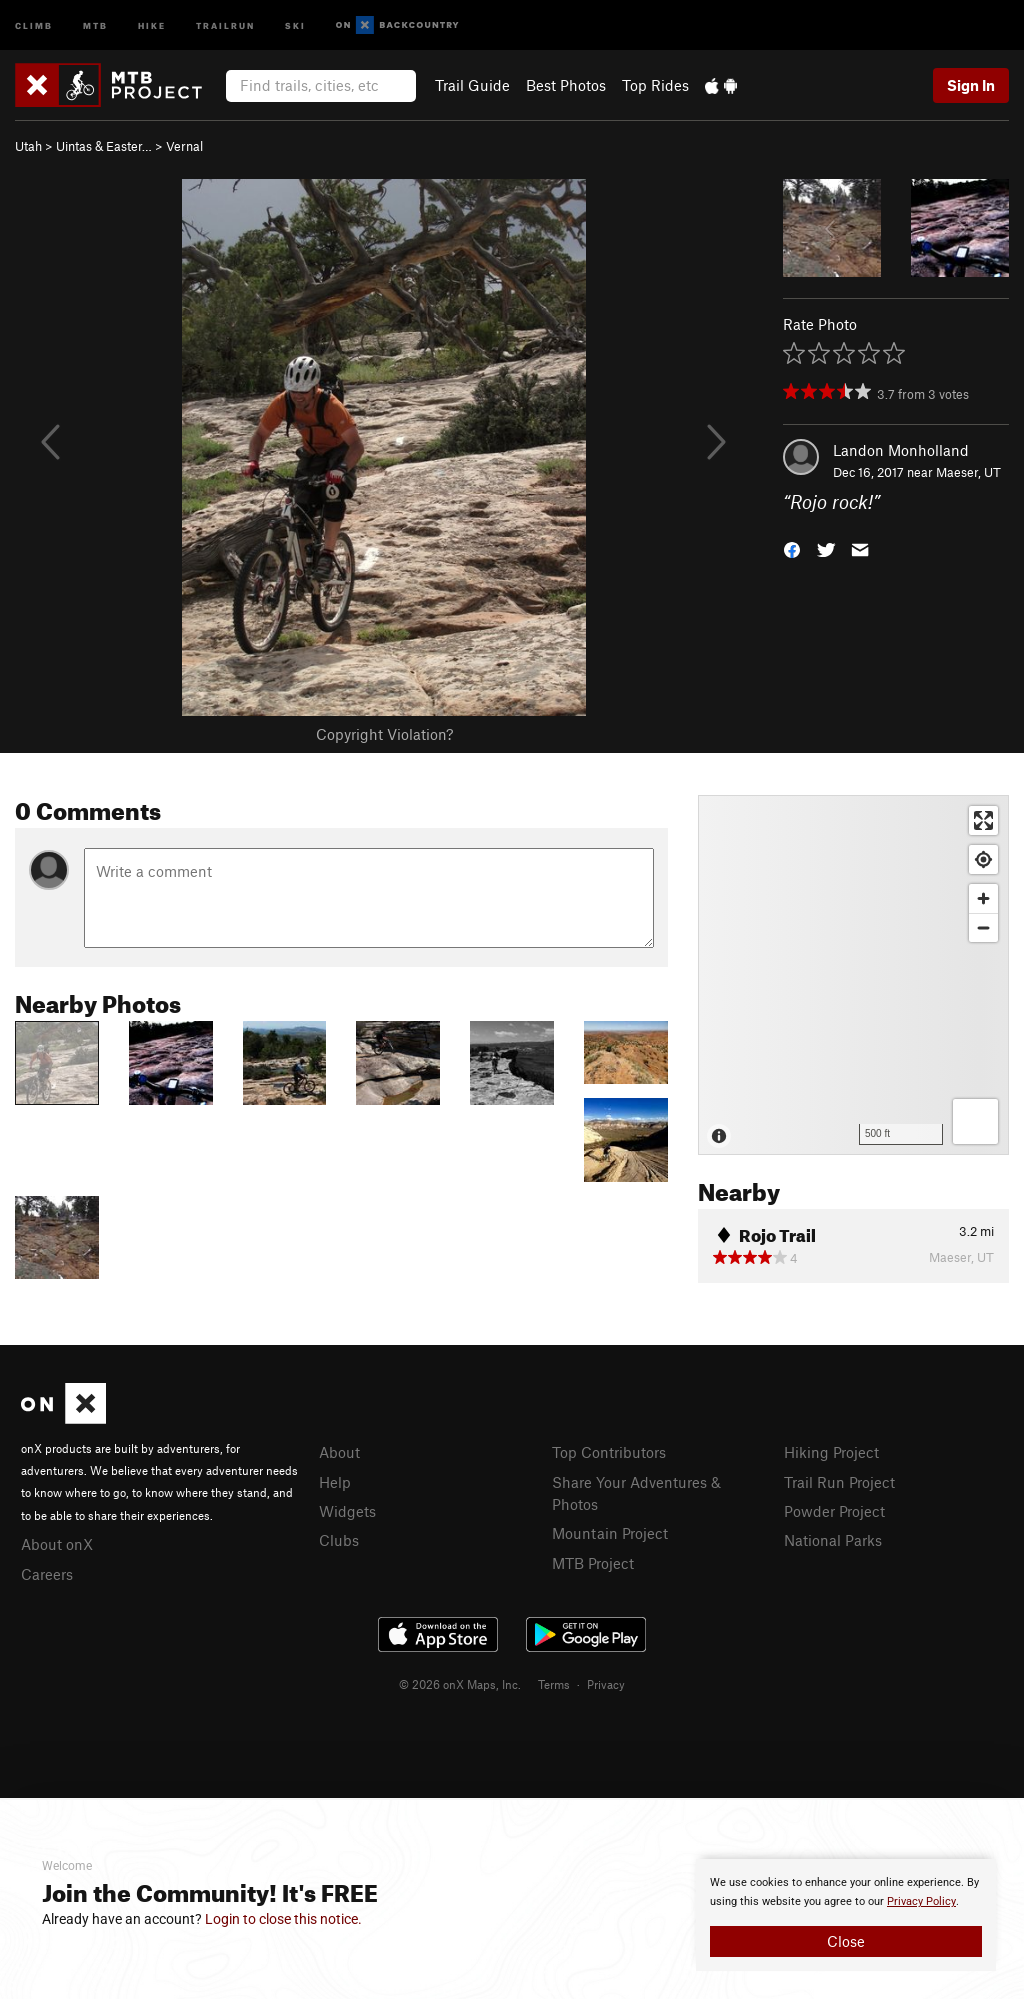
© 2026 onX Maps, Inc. (460, 1684)
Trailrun (225, 24)
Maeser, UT (968, 472)
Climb (34, 24)
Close (846, 1941)
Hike (152, 24)
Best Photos (566, 85)
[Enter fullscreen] (983, 820)
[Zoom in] (983, 898)
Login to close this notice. (283, 1919)
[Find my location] (983, 859)
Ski (295, 24)
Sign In (971, 85)
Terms (554, 1684)
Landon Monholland (901, 450)
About (339, 1452)
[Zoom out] (983, 927)
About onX (57, 1544)
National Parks (833, 1540)
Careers (47, 1574)
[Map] (853, 975)
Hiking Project (831, 1452)
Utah (28, 146)
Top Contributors (609, 1452)
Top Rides (655, 85)
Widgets (347, 1511)
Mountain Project (610, 1533)
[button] (792, 548)
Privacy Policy (921, 1901)
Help (335, 1482)
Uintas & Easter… (104, 146)
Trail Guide (472, 85)
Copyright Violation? (384, 734)
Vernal (184, 146)
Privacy (606, 1684)
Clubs (339, 1540)
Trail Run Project (839, 1482)
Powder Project (834, 1511)
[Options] (975, 1121)
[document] (846, 1915)
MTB (95, 24)
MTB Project (593, 1563)
